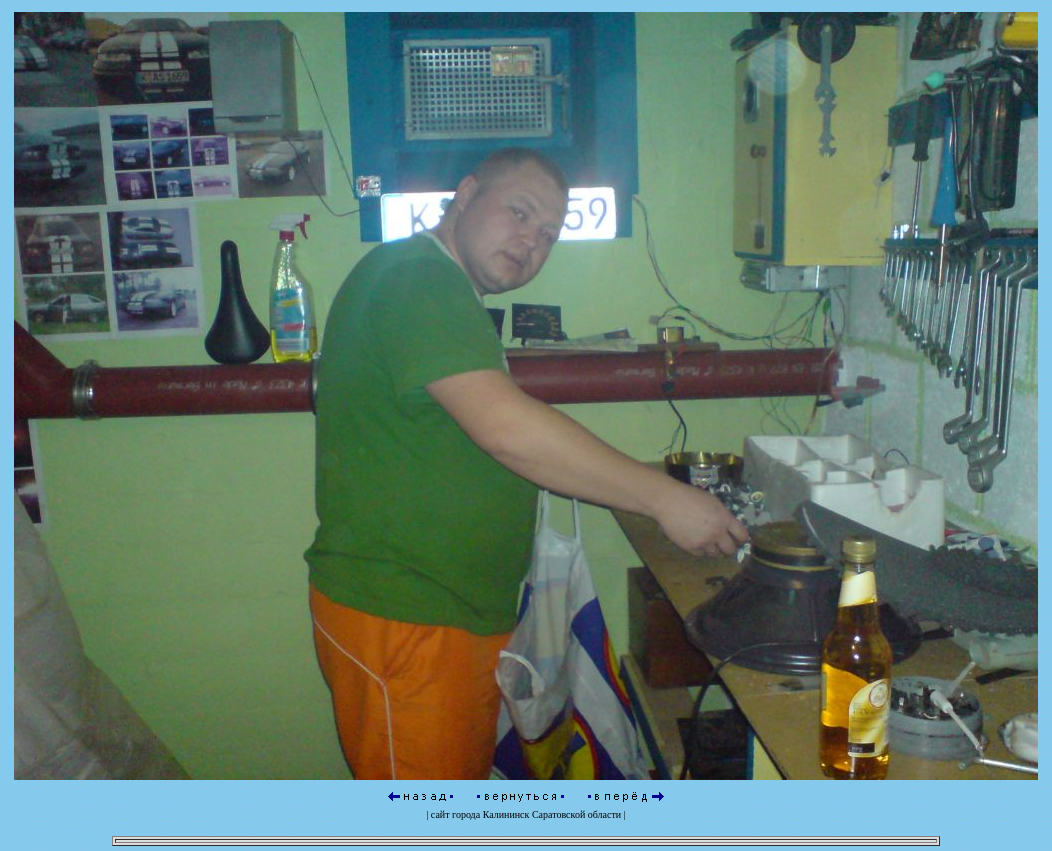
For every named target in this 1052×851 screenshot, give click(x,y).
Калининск (506, 811)
